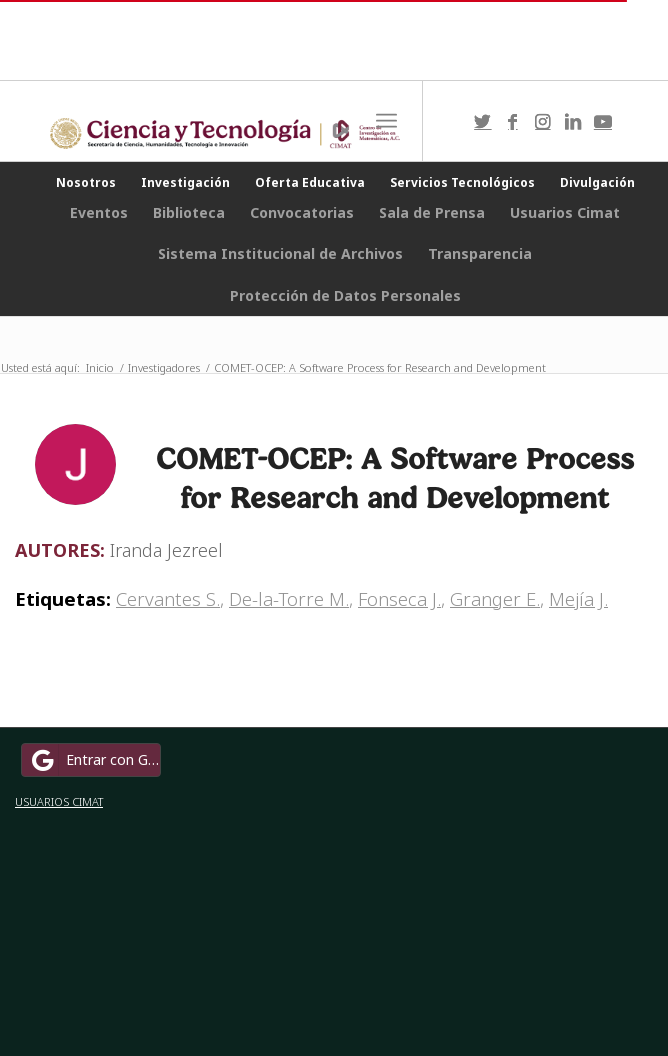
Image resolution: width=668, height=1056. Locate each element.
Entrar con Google (94, 760)
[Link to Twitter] (483, 121)
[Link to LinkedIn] (573, 121)
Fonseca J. (399, 598)
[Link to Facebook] (513, 121)
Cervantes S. (168, 598)
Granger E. (495, 598)
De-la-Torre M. (289, 598)
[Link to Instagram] (543, 121)
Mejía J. (578, 598)
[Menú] (386, 121)
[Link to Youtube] (603, 121)
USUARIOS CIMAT (59, 801)
